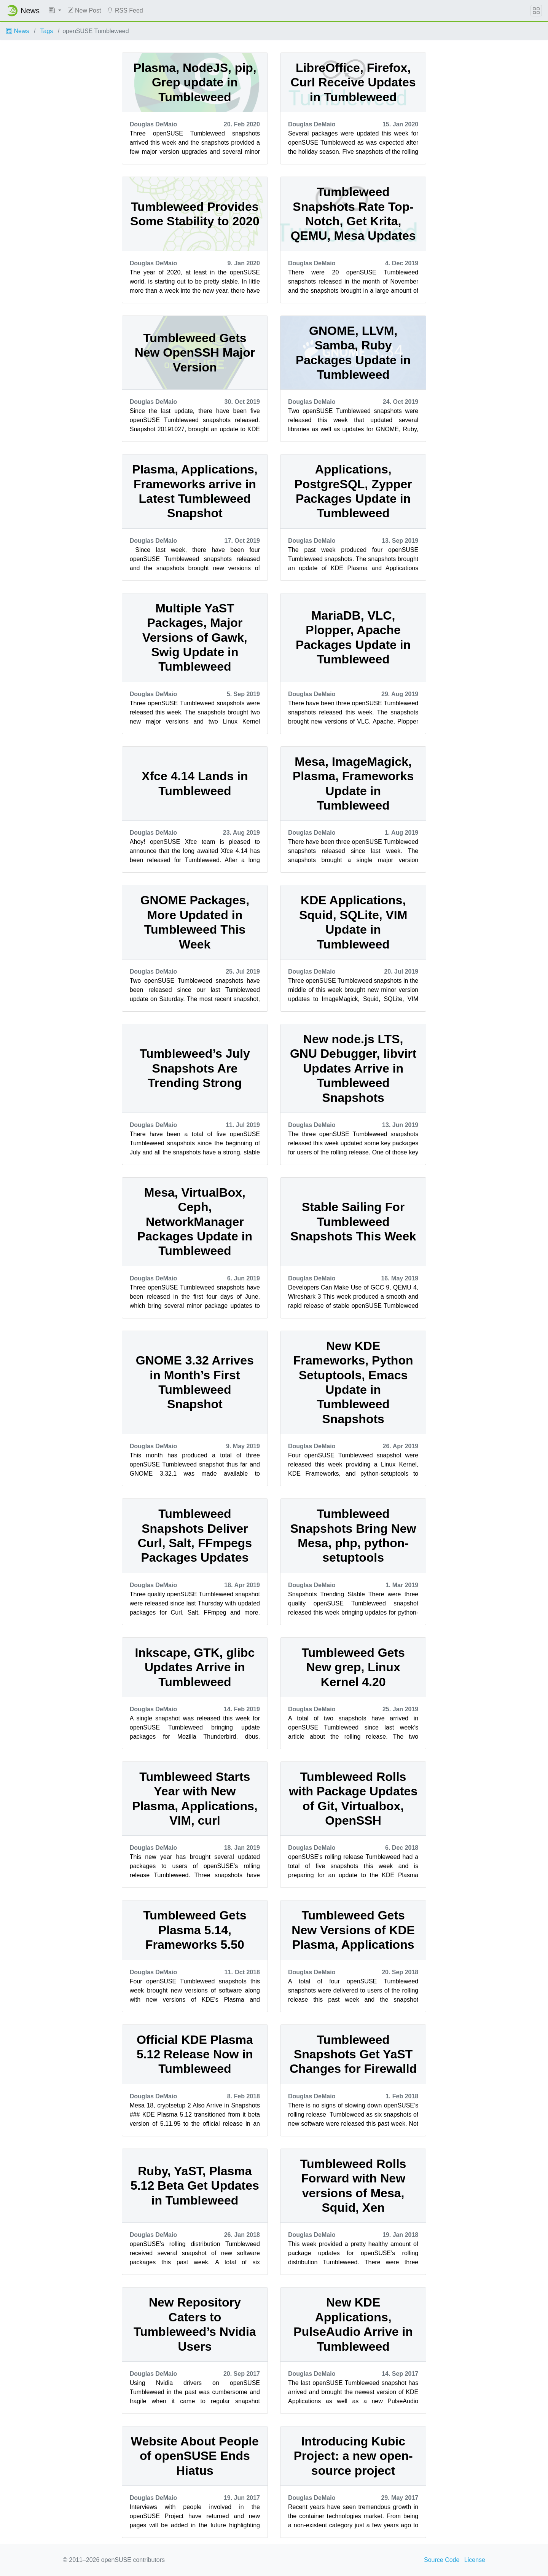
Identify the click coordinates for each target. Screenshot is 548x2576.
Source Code (441, 2560)
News (17, 31)
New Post (84, 10)
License (474, 2560)
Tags (46, 31)
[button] (55, 10)
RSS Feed (125, 10)
